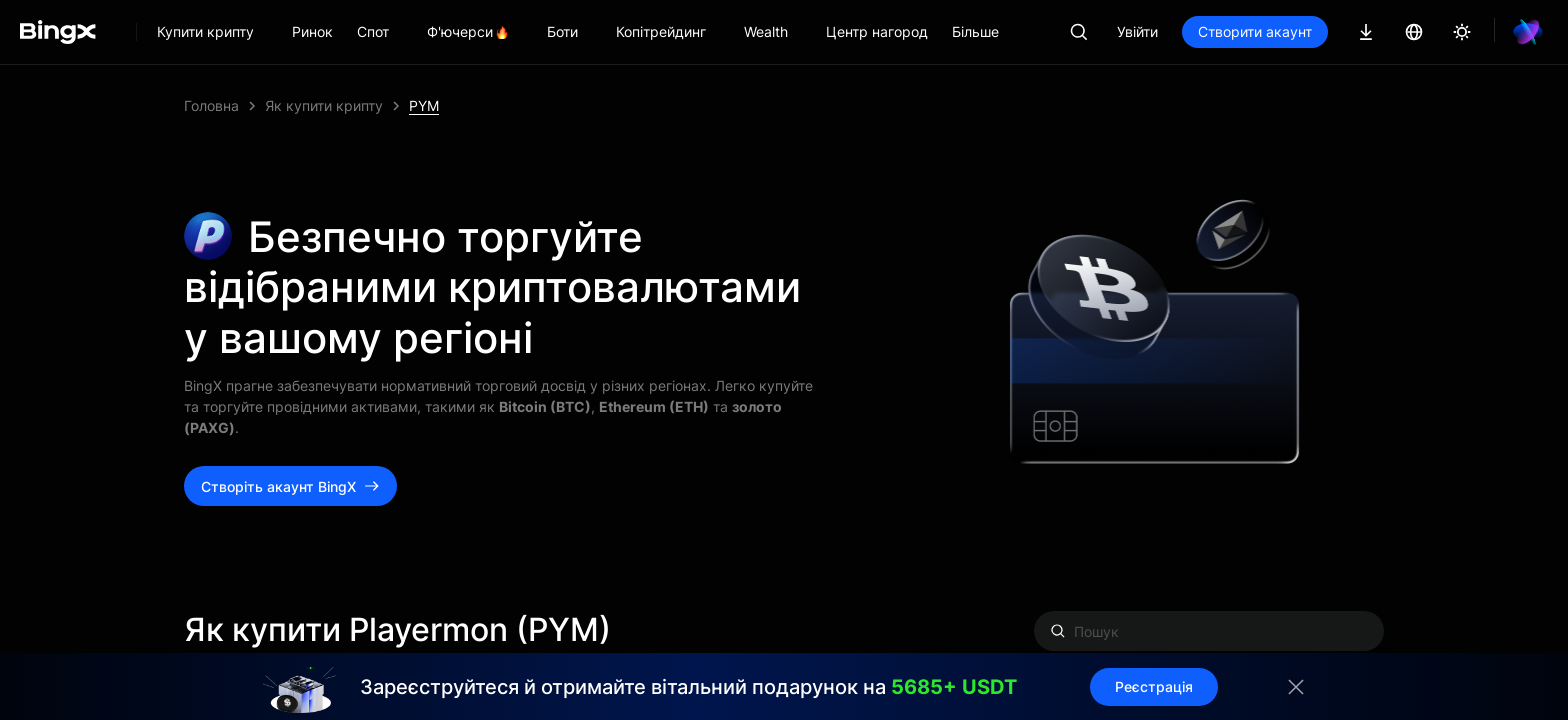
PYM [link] (424, 105)
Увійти (1137, 31)
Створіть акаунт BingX (290, 486)
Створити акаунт (1255, 31)
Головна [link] (211, 105)
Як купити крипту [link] (324, 105)
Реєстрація (1154, 686)
